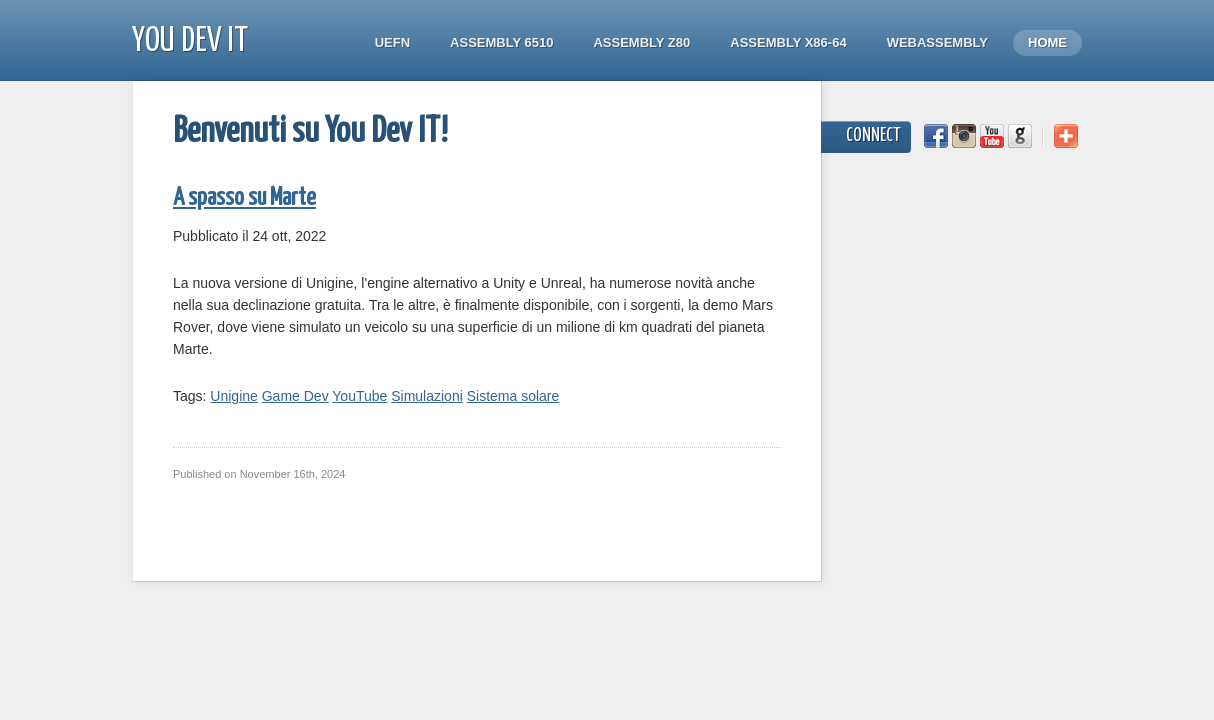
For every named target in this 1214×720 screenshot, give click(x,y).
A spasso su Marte (244, 198)
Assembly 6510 (501, 42)
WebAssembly (937, 42)
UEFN (392, 42)
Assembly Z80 (641, 42)
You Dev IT (190, 41)
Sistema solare (513, 396)
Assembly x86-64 (788, 42)
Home (1047, 42)
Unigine (233, 396)
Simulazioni (427, 396)
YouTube (359, 396)
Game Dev (295, 396)
